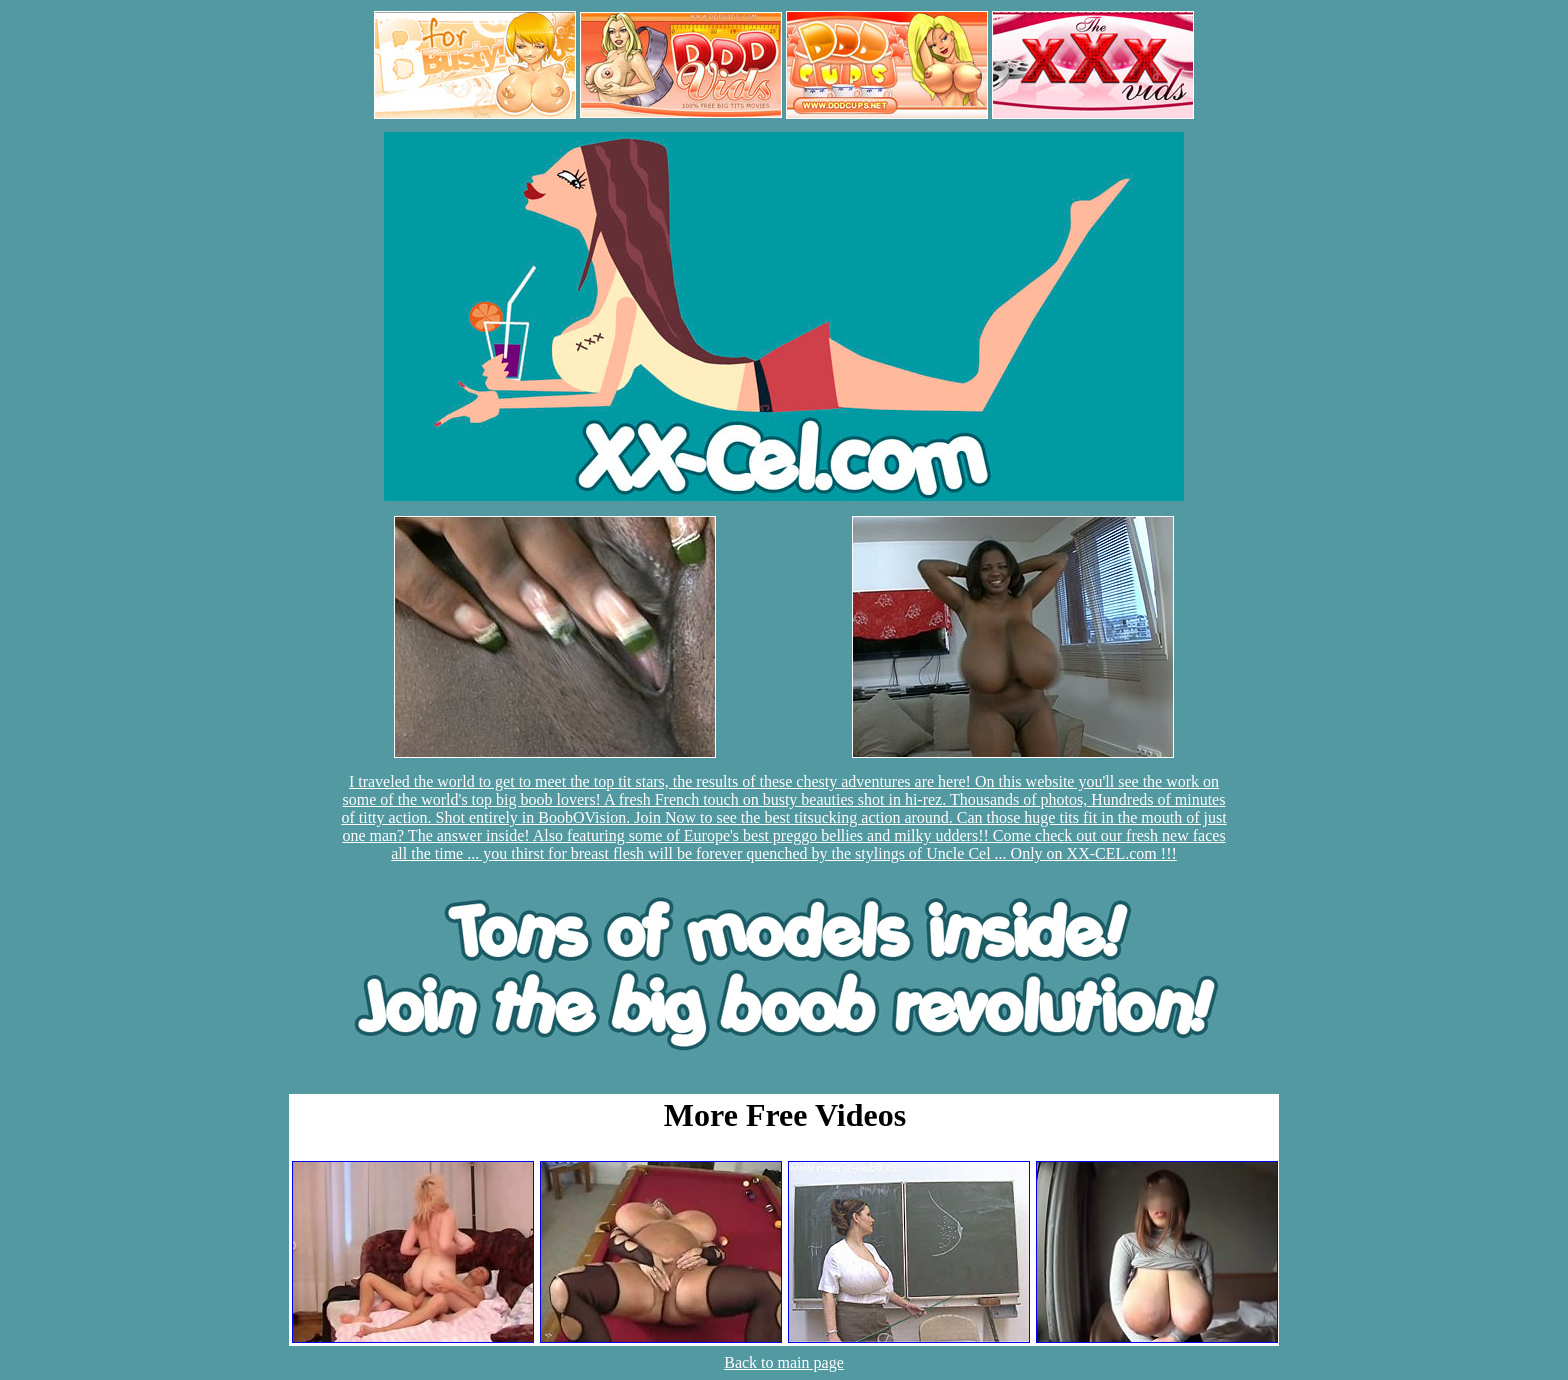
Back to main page (784, 1362)
